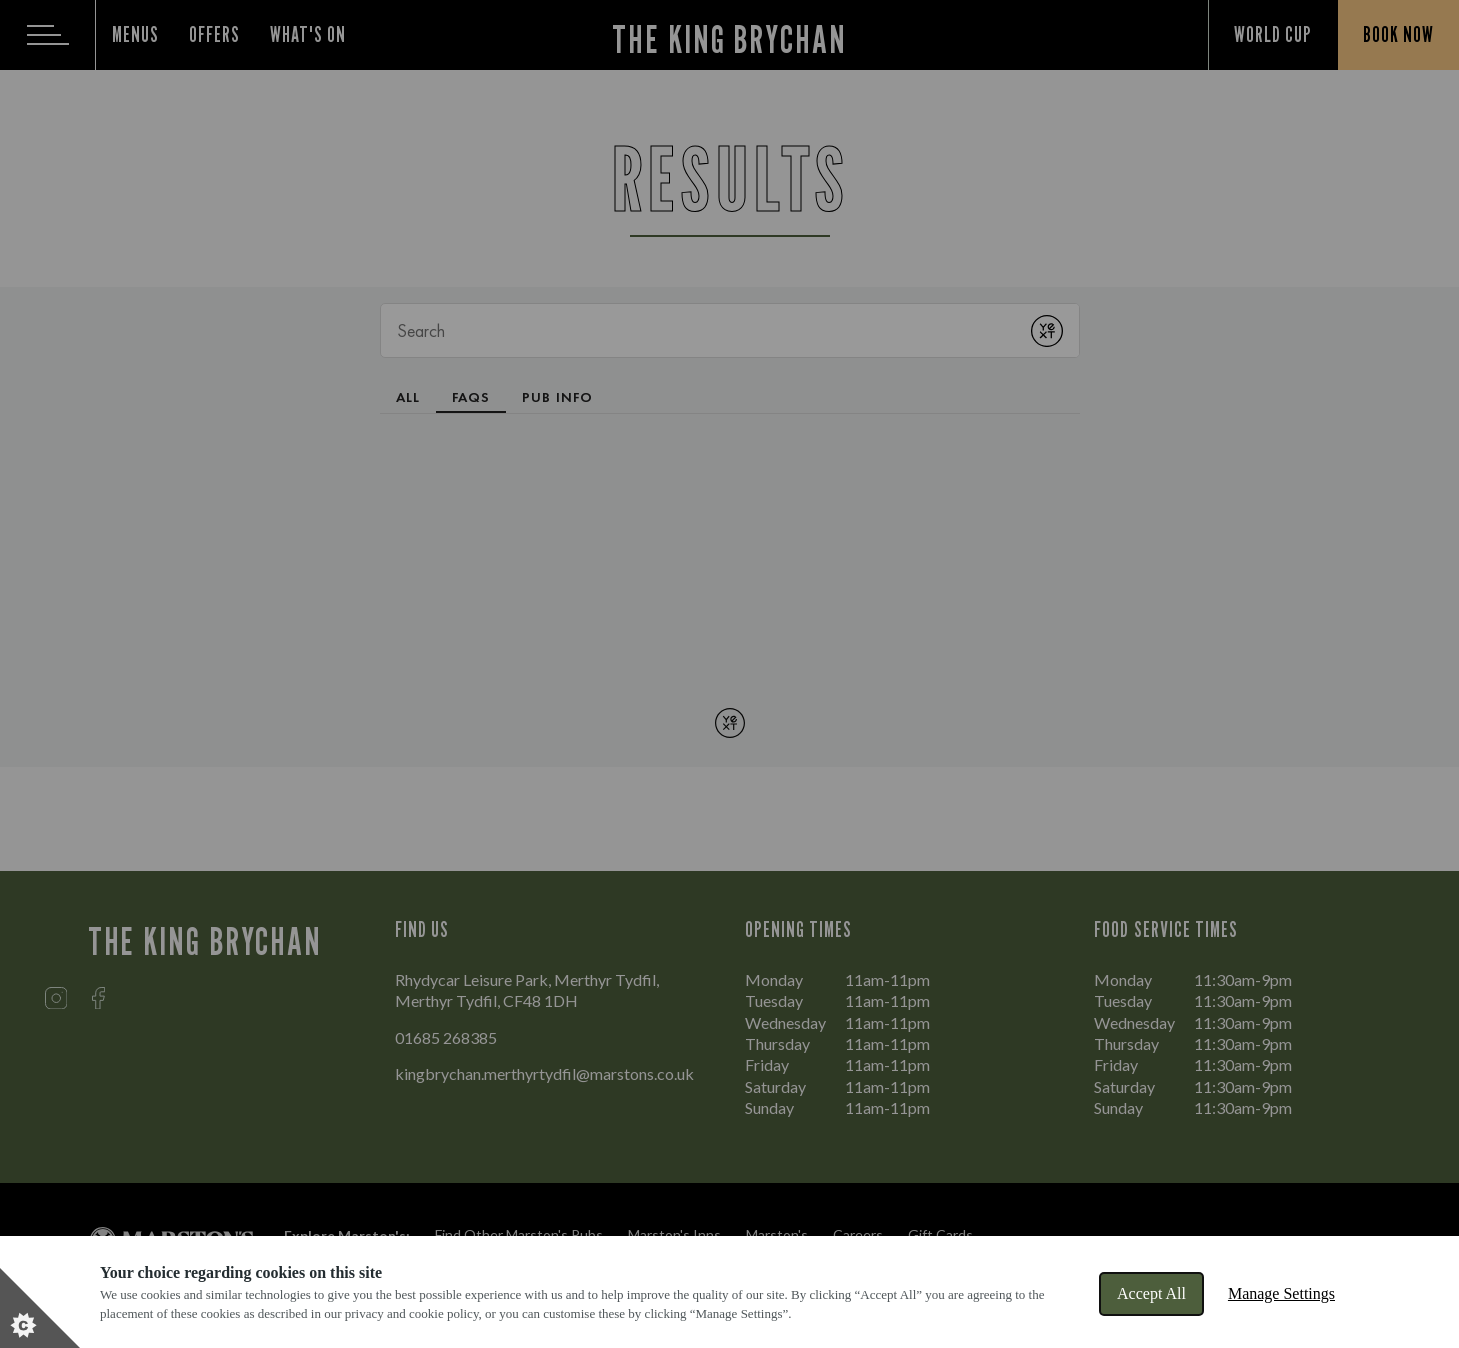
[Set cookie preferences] (40, 1308)
